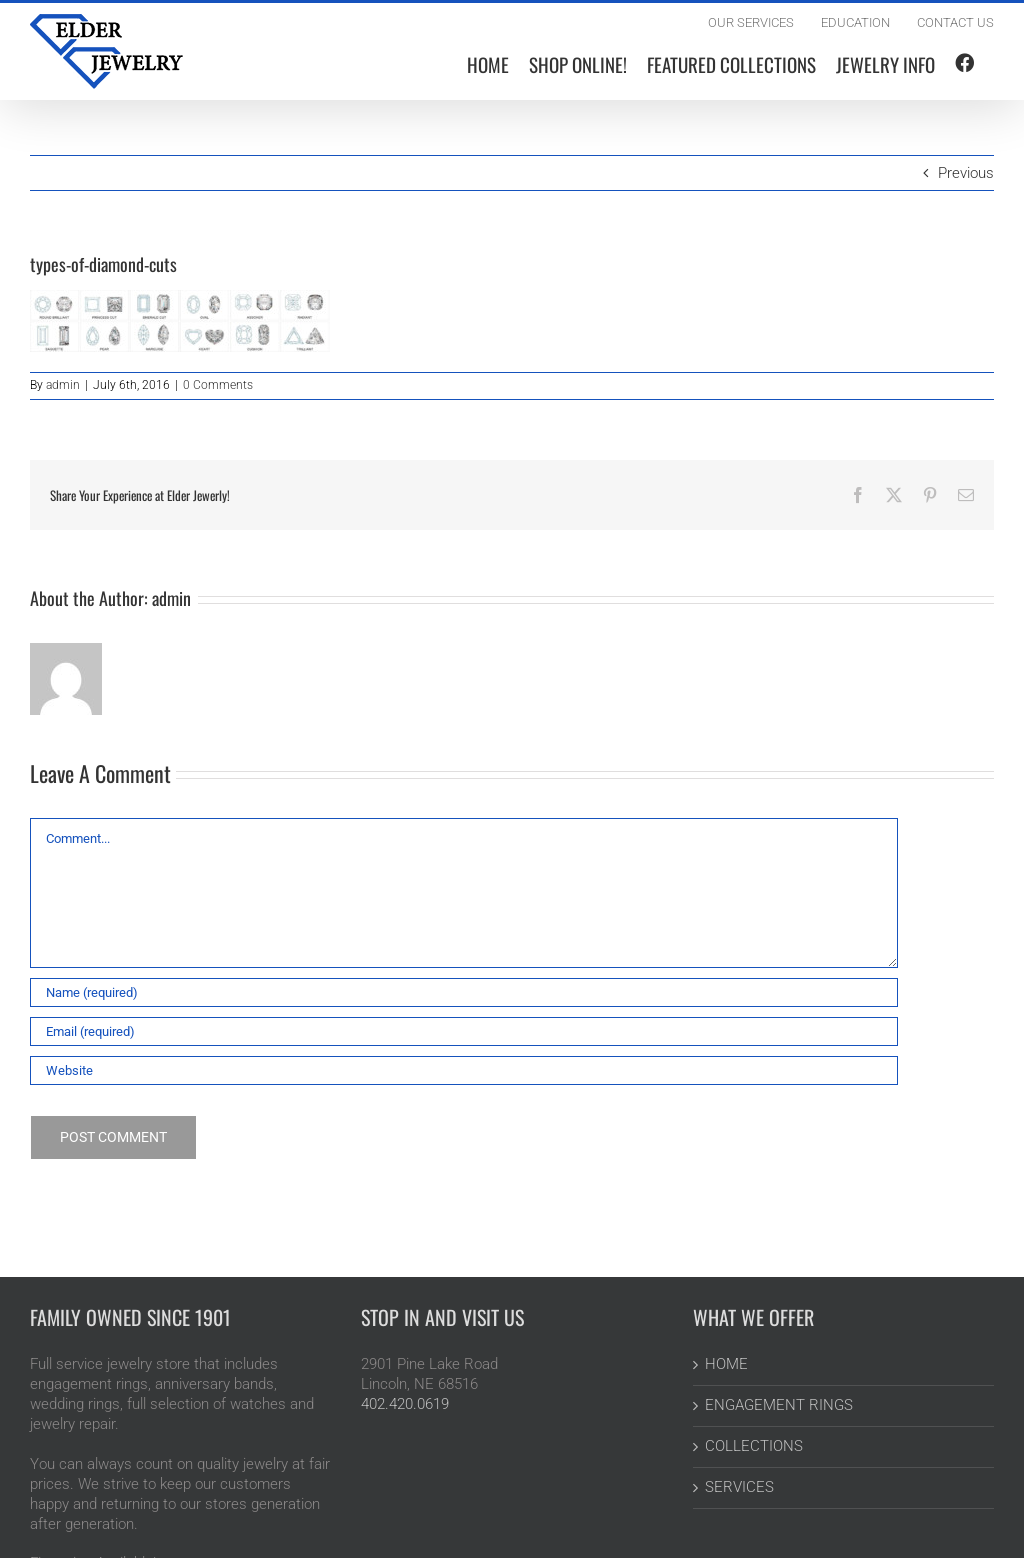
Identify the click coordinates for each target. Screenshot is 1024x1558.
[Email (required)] (464, 1031)
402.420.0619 (405, 1404)
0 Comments (218, 385)
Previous (966, 173)
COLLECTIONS (754, 1446)
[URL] (464, 1070)
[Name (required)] (464, 992)
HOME (726, 1364)
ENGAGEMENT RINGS (779, 1405)
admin (63, 385)
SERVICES (739, 1487)
